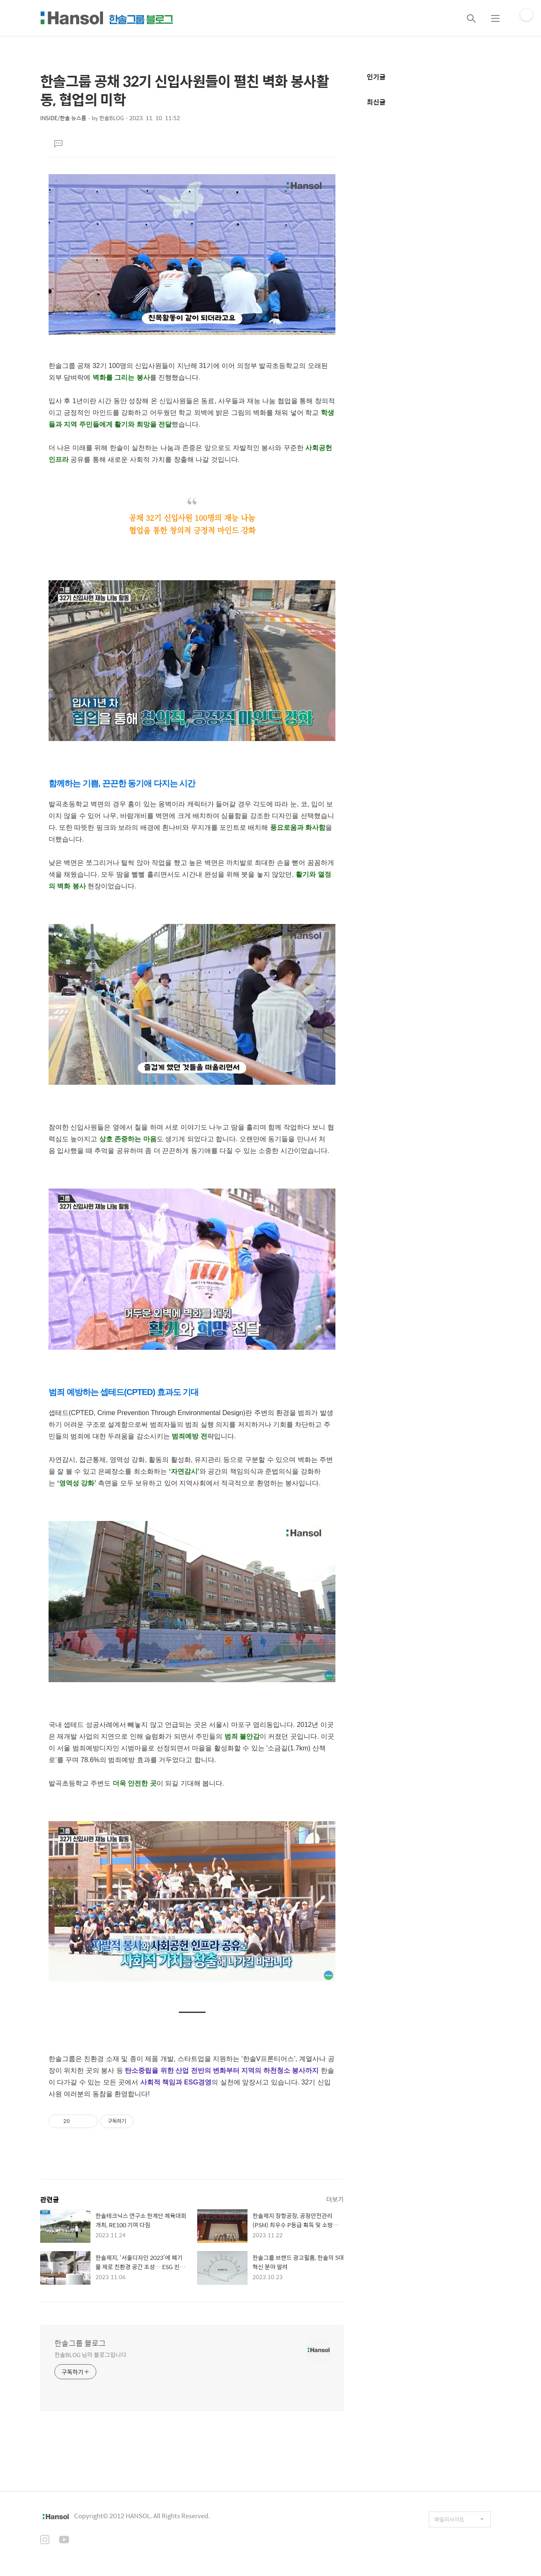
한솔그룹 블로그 (80, 2343)
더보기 (335, 2199)
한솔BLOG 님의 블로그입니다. (91, 2354)
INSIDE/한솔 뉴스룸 (63, 117)
